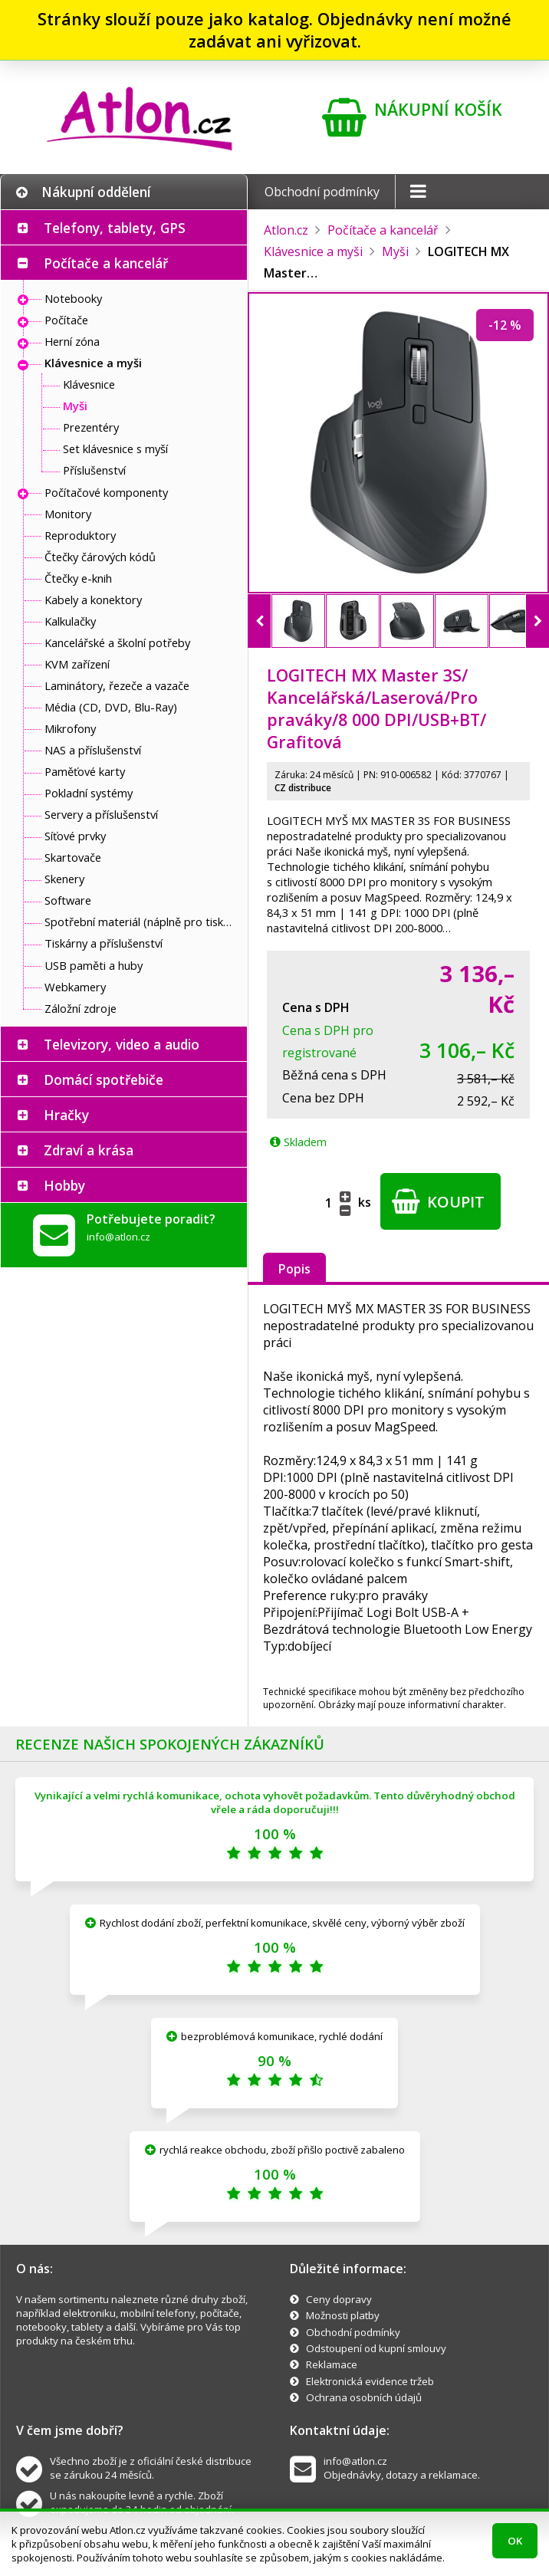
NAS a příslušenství (92, 749)
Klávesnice (89, 384)
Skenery (64, 878)
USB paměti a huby (93, 965)
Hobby (64, 1185)
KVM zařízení (77, 664)
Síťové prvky (75, 835)
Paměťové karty (84, 771)
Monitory (67, 513)
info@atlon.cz (118, 1237)
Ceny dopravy (339, 2299)
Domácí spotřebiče (103, 1079)
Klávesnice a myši (93, 362)
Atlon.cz (286, 230)
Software (67, 900)
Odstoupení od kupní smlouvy (376, 2348)
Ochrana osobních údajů (364, 2397)
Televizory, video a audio (121, 1044)
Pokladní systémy (88, 792)
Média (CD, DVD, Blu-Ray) (110, 707)
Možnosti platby (343, 2315)
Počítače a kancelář (106, 263)
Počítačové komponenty (106, 492)
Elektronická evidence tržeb (370, 2381)
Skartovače (72, 857)
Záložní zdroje (80, 1008)
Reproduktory (80, 535)
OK (515, 2541)
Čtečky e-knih (78, 578)
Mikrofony (70, 728)
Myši (75, 405)
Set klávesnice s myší (115, 448)
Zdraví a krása (88, 1150)
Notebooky (73, 298)
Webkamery (75, 986)
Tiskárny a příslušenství (103, 943)
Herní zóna (72, 341)
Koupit (438, 1201)
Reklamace (331, 2364)
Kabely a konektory (93, 599)
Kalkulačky (70, 621)
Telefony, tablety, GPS (115, 228)
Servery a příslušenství (101, 814)
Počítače (66, 319)
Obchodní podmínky (322, 191)
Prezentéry (91, 427)
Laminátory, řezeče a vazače (116, 685)
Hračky (66, 1115)
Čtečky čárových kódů (100, 556)
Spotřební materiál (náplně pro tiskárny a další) (141, 921)
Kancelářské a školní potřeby (117, 642)
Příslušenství (94, 470)
